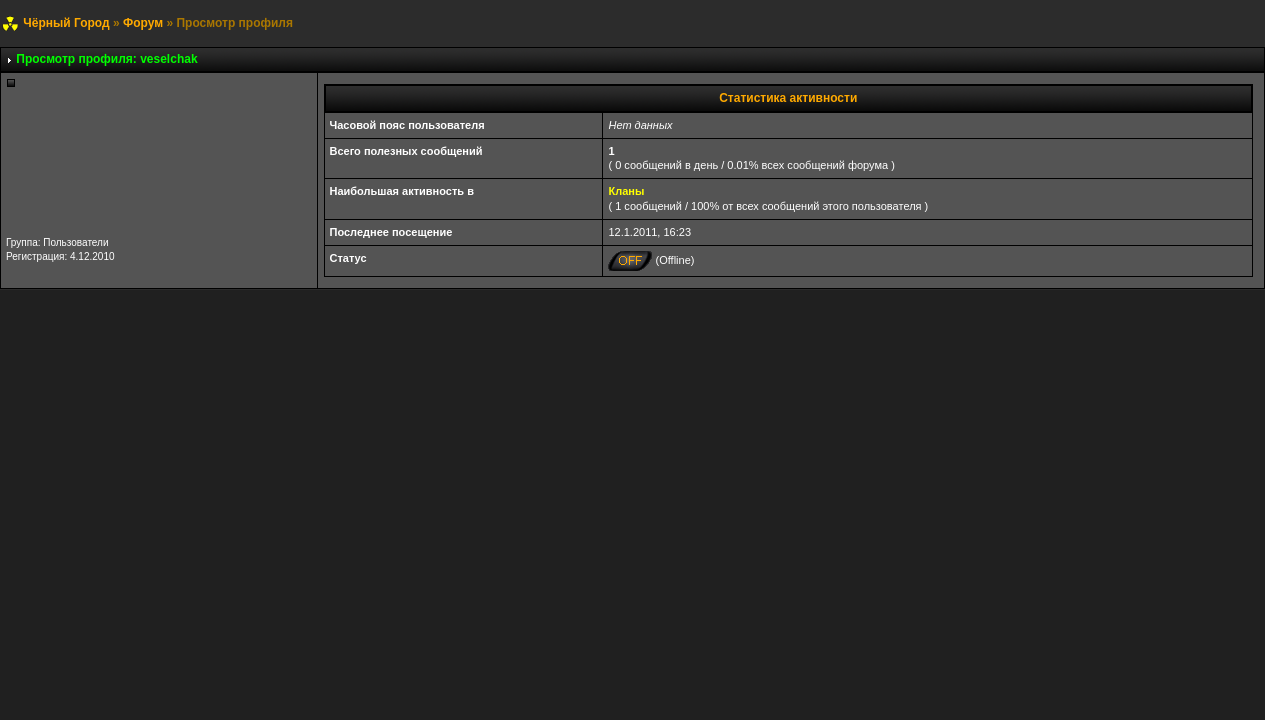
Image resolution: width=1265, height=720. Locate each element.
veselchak (168, 59)
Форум (143, 23)
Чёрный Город (66, 23)
